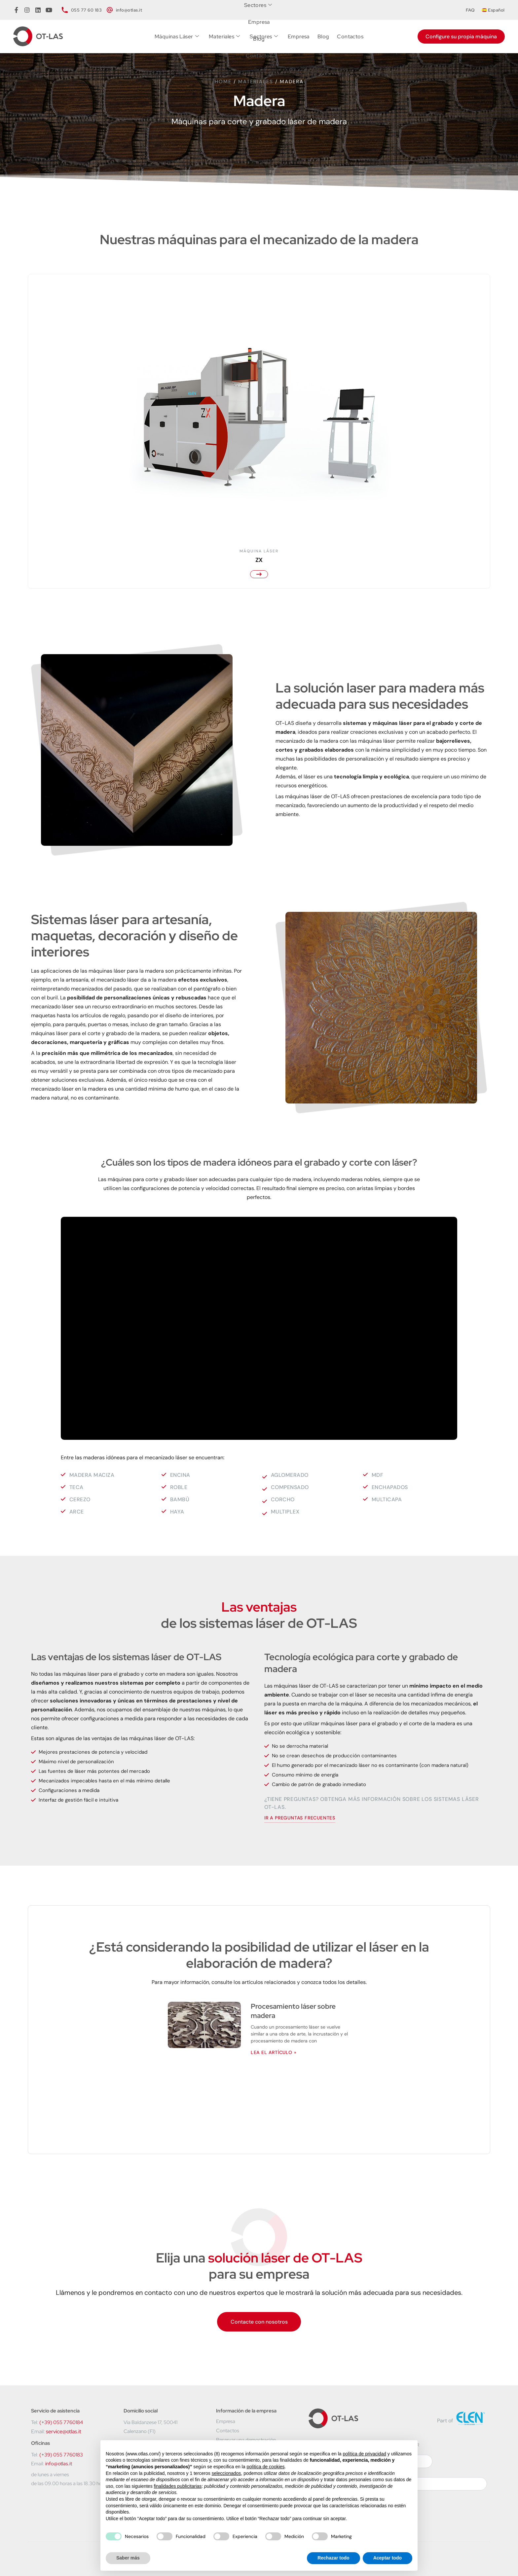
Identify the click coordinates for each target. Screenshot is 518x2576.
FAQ (470, 10)
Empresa (299, 36)
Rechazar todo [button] (333, 2557)
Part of (445, 2420)
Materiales (224, 36)
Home (223, 81)
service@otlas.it (63, 2431)
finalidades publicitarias (178, 2486)
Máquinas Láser (177, 36)
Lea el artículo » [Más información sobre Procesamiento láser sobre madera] (274, 2052)
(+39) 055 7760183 (61, 2454)
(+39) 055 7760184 (61, 2422)
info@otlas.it (58, 2463)
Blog (323, 36)
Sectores (264, 36)
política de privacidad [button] (364, 2453)
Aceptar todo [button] (387, 2557)
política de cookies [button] (265, 2466)
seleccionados (226, 2473)
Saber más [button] (128, 2557)
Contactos (350, 36)
